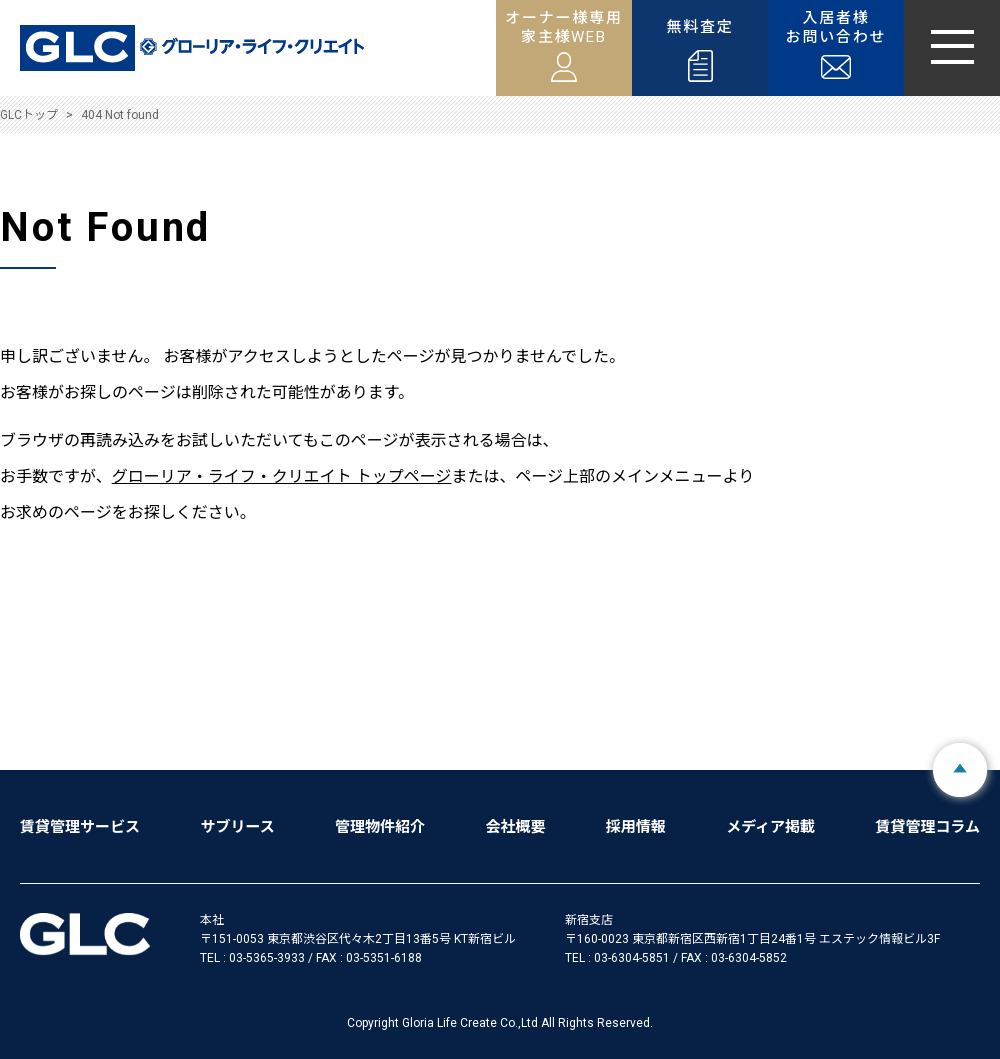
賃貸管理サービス (80, 827)
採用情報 (636, 827)
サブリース (237, 827)
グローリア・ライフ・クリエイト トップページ (282, 476)
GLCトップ (29, 115)
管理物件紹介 (380, 827)
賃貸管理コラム (927, 827)
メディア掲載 (770, 827)
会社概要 (515, 827)
